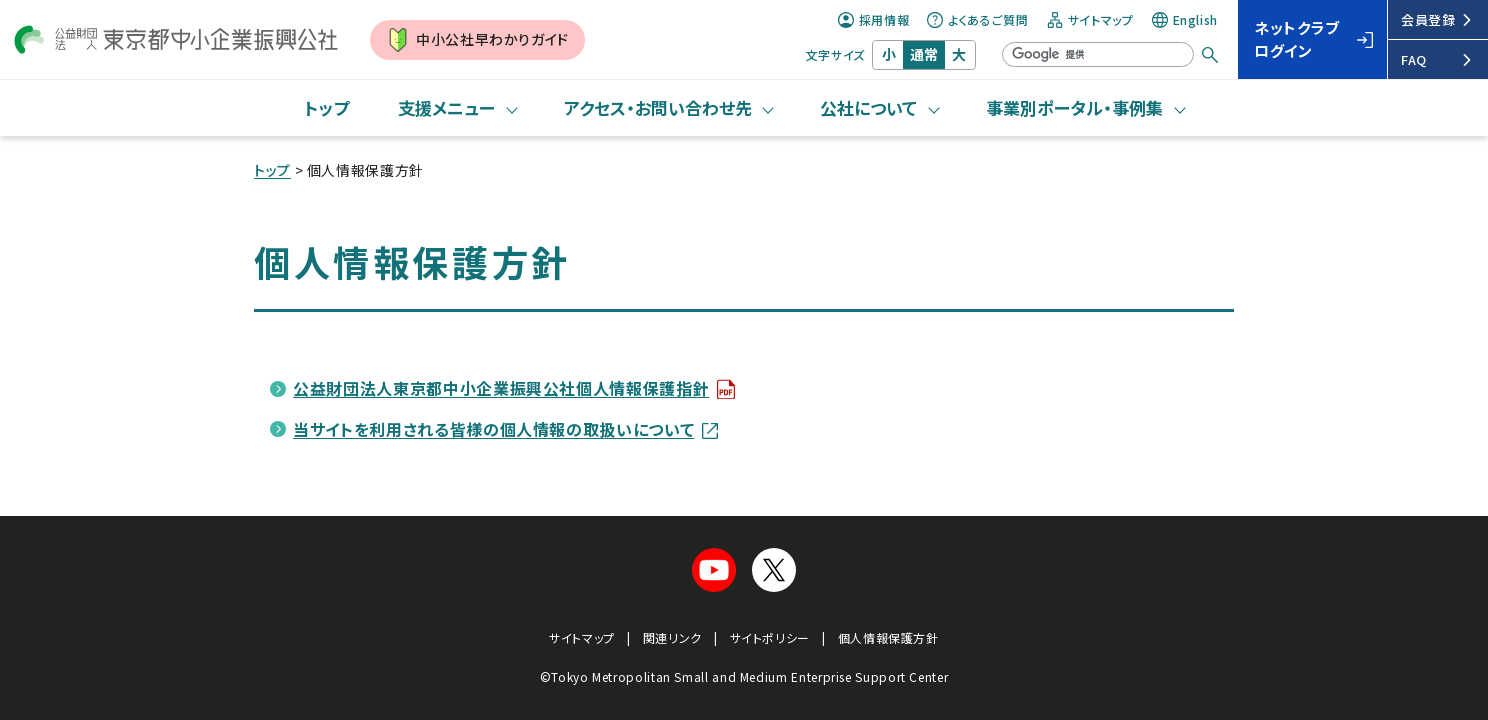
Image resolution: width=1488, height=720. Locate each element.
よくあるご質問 (977, 20)
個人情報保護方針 (888, 637)
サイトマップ (1090, 20)
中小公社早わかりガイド (477, 40)
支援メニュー (446, 107)
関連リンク (672, 637)
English (1185, 20)
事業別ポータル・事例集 (1074, 107)
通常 (924, 54)
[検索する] (1210, 55)
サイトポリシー (770, 637)
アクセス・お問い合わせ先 (658, 107)
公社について (868, 107)
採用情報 (874, 20)
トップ (327, 107)
